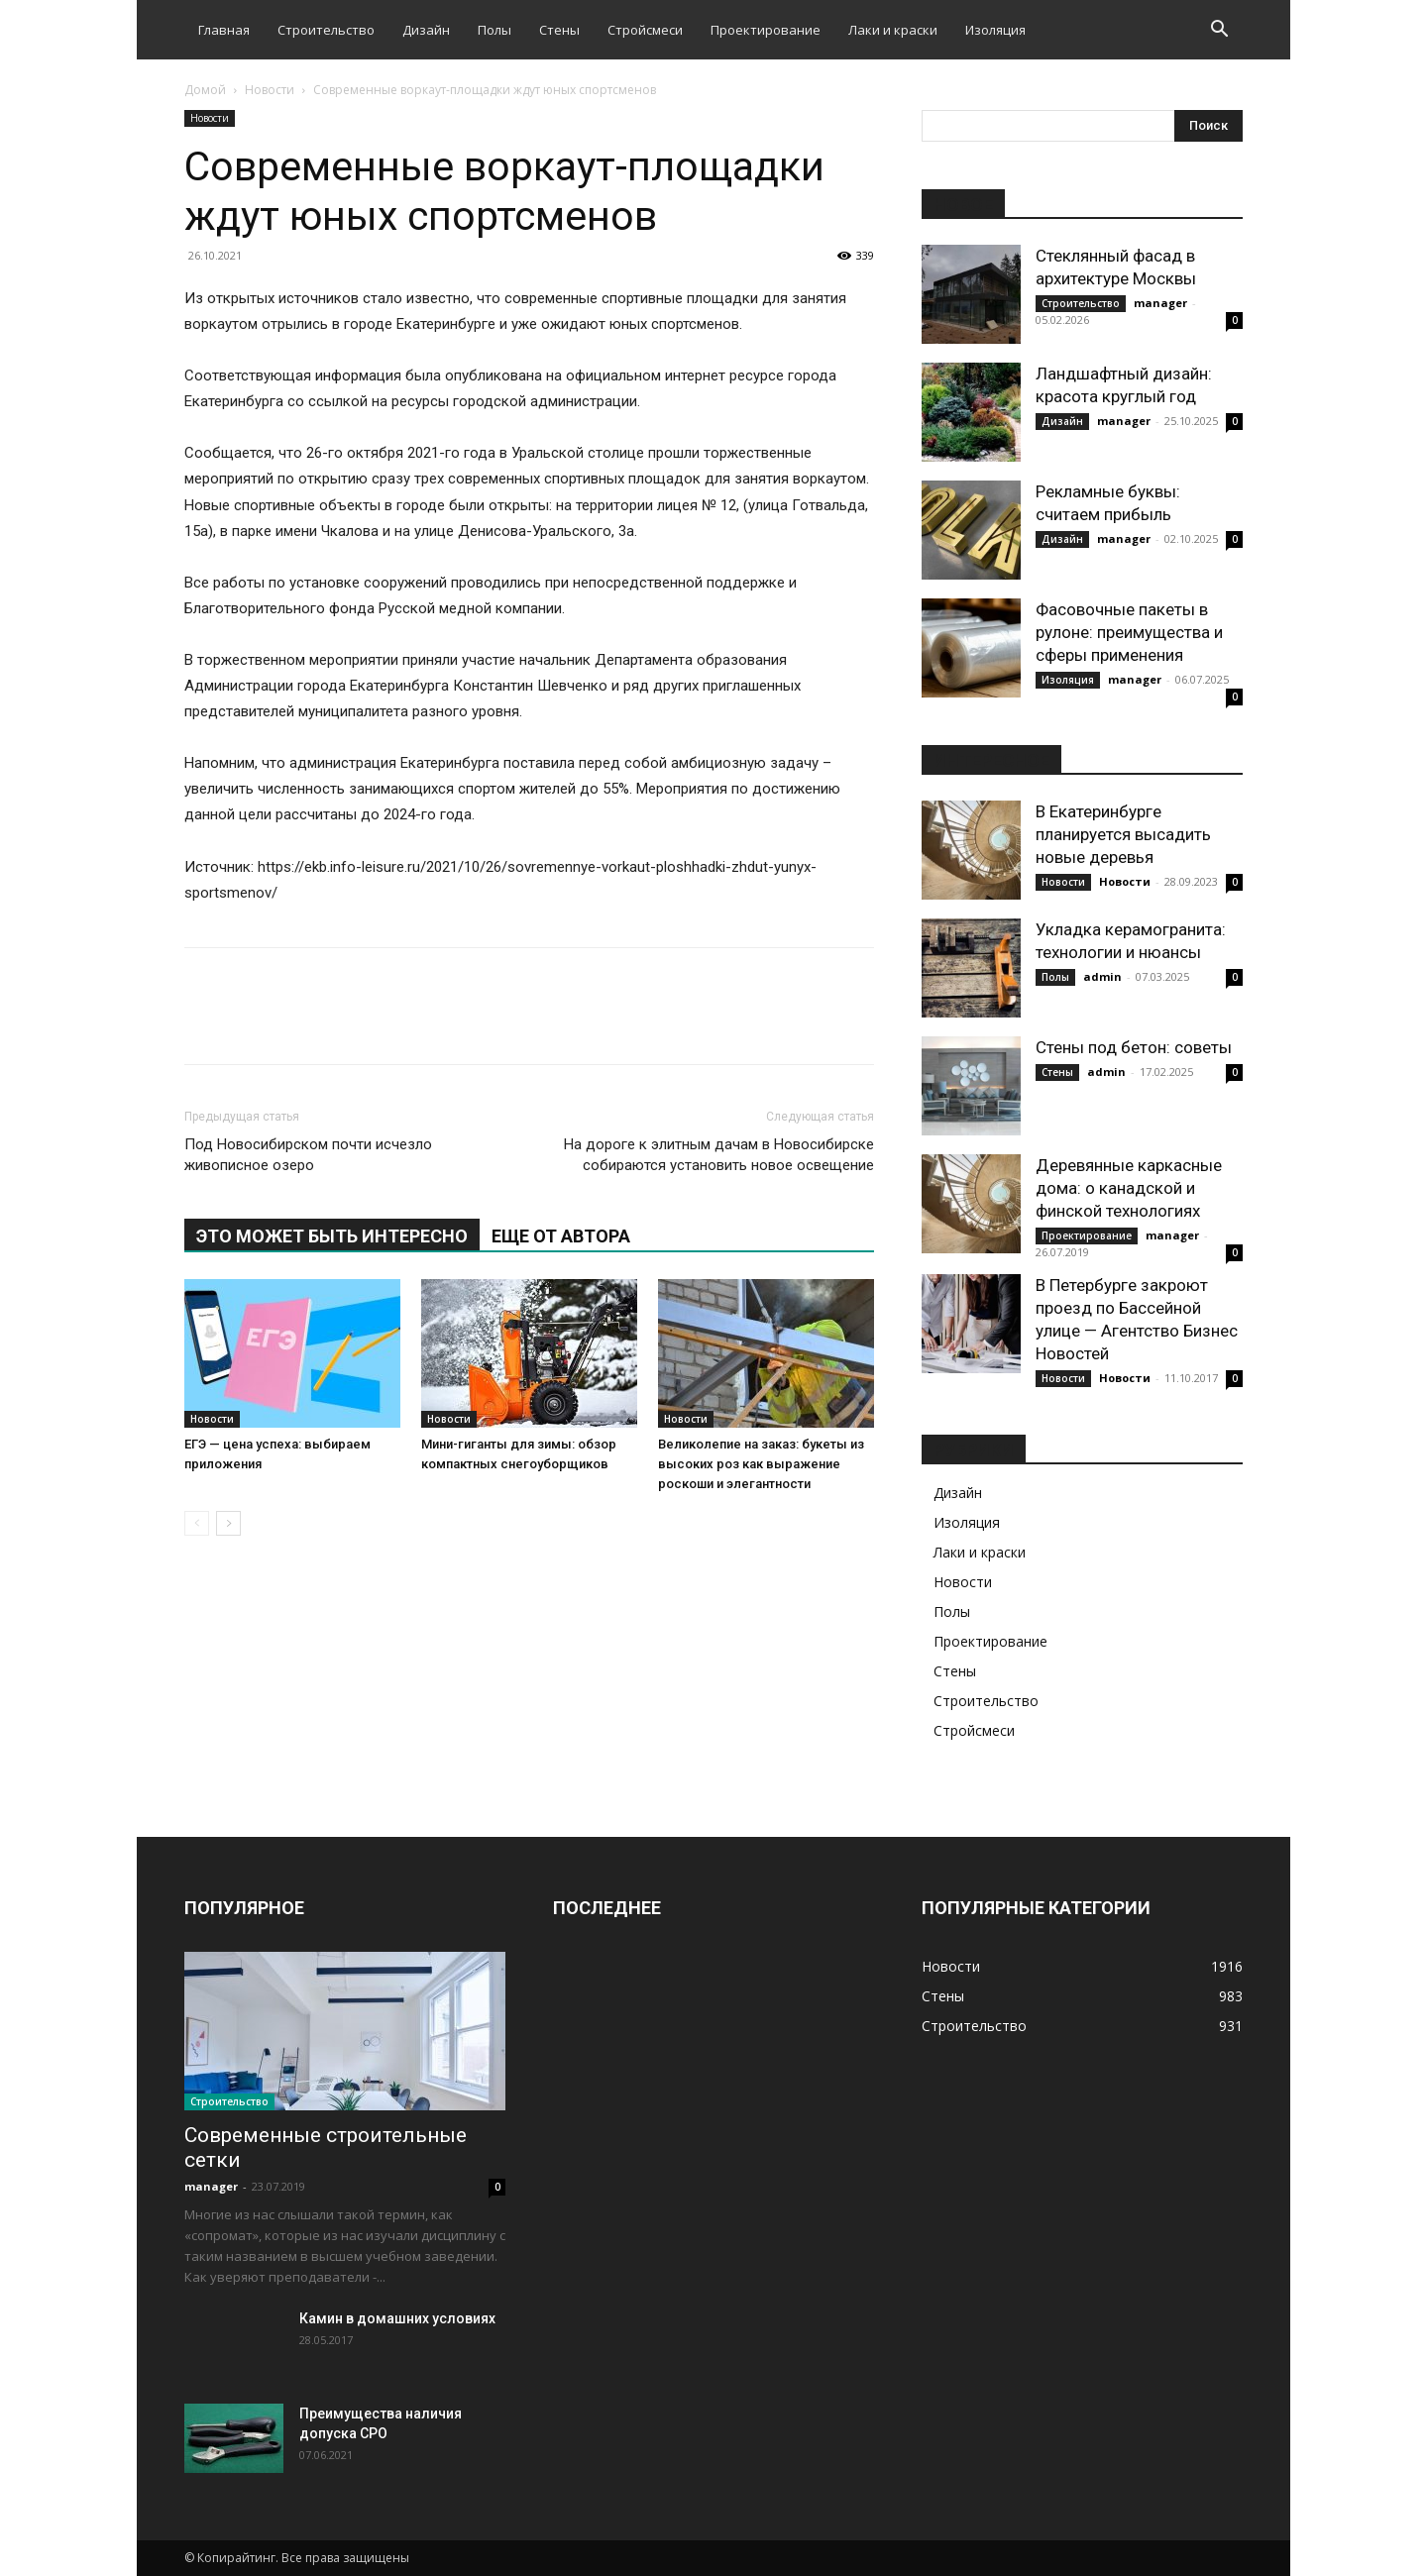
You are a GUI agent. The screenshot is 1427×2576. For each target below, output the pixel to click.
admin (1102, 976)
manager (1160, 302)
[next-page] (228, 1523)
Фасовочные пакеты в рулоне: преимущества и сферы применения (1129, 632)
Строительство (326, 30)
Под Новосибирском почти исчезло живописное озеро (308, 1154)
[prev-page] (196, 1523)
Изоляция (995, 30)
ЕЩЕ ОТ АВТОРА (561, 1236)
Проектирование (766, 30)
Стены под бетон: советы (1134, 1047)
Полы (494, 30)
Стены (559, 30)
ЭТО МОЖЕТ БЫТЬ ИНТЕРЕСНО (332, 1236)
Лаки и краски (892, 30)
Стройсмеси (645, 30)
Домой (205, 89)
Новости (269, 89)
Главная (224, 30)
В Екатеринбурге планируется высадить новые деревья (1123, 834)
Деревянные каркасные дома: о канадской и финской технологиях (1129, 1188)
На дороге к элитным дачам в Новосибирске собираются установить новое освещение (719, 1154)
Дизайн (426, 30)
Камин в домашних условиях (397, 2318)
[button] (1219, 31)
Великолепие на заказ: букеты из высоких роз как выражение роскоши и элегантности (761, 1464)
